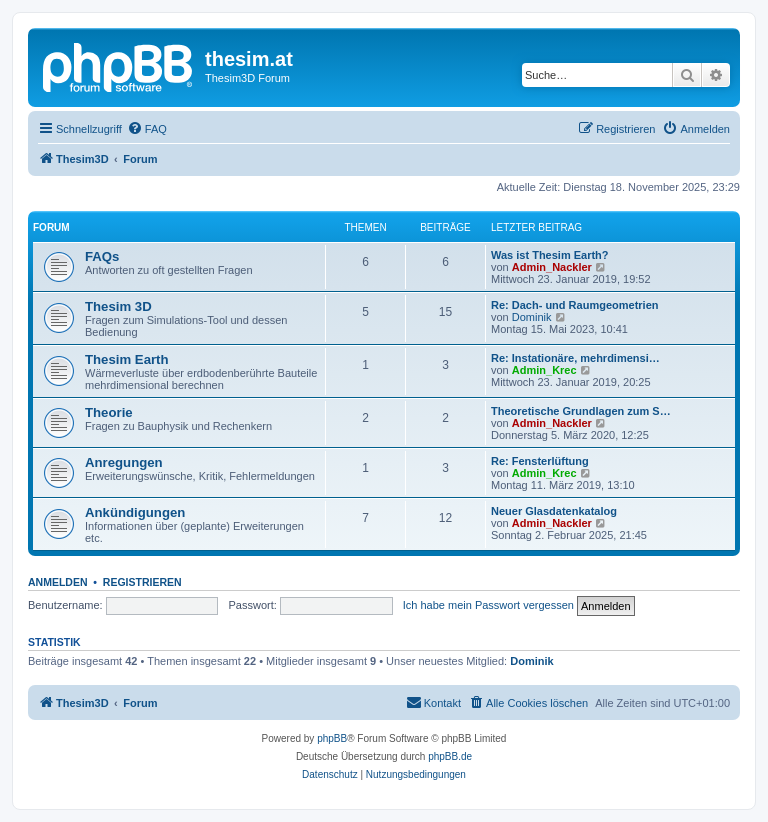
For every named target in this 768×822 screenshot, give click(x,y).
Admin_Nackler (552, 267)
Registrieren (142, 582)
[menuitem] (147, 129)
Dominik (532, 317)
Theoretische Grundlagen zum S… (581, 411)
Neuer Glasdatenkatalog (554, 511)
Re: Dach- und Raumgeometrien (574, 305)
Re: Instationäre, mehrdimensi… (575, 358)
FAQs (102, 256)
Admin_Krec (544, 370)
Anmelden (58, 582)
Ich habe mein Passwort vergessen (488, 605)
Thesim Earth (127, 359)
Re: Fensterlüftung (540, 461)
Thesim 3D (118, 306)
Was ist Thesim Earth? (550, 255)
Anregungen (124, 462)
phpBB (332, 738)
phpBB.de (450, 756)
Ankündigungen (135, 512)
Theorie (109, 412)
